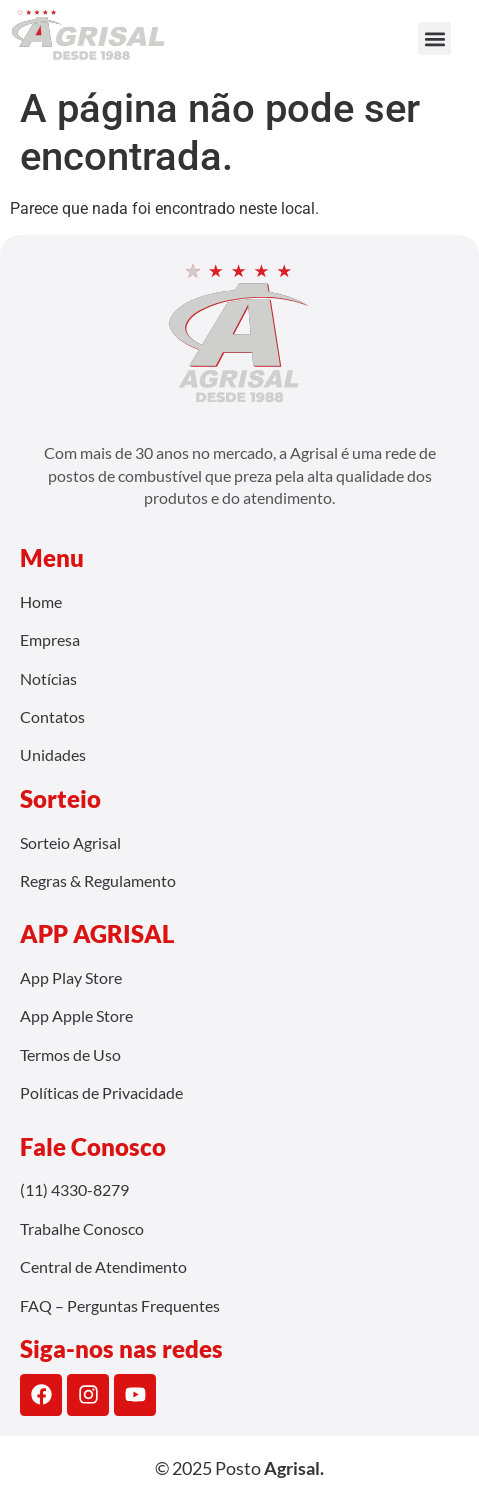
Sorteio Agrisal (70, 842)
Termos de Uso (70, 1054)
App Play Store (71, 977)
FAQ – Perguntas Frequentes (120, 1305)
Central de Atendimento (103, 1266)
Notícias (48, 678)
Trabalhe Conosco (82, 1228)
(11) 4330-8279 (74, 1189)
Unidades (53, 754)
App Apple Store (76, 1015)
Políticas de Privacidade (101, 1092)
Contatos (52, 716)
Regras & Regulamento (98, 880)
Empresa (50, 639)
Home (41, 601)
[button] (434, 38)
